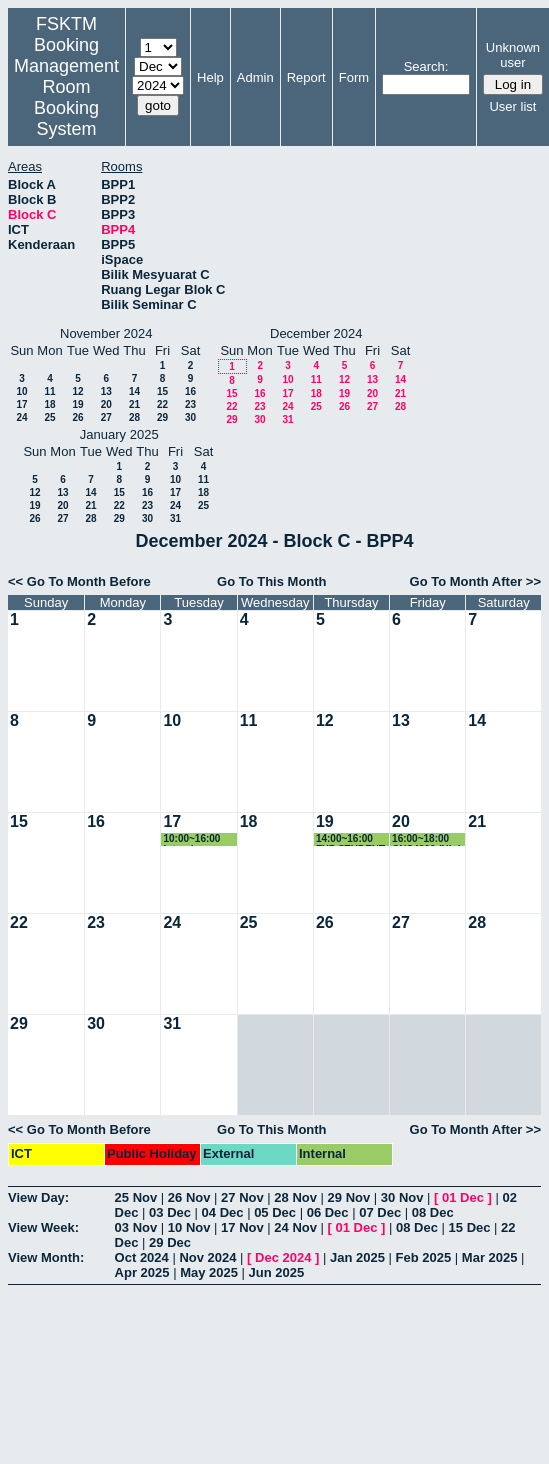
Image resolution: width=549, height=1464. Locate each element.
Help (210, 77)
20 (106, 404)
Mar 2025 (490, 1257)
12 (77, 391)
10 (21, 391)
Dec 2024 (283, 1257)
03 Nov (136, 1227)
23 (190, 404)
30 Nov (402, 1197)
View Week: (43, 1227)
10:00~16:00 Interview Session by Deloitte (191, 839)
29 (162, 417)
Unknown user (513, 55)
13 (106, 391)
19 (77, 404)
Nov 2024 (207, 1257)
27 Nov (242, 1197)
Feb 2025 (424, 1257)
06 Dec (328, 1212)
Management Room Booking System (66, 97)
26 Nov (189, 1197)
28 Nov (295, 1197)
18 (49, 404)
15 (162, 391)
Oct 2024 (142, 1257)
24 (21, 417)
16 (190, 391)
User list (512, 106)
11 (49, 391)
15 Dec (470, 1227)
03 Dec (170, 1212)
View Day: (38, 1197)
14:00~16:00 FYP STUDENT (350, 839)
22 (162, 404)
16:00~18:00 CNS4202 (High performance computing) (428, 839)
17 (21, 404)
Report (306, 77)
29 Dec (170, 1242)
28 (134, 417)
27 (106, 417)
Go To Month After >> (475, 581)
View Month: (46, 1257)
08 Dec (433, 1212)
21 (134, 404)
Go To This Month (272, 581)
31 (287, 419)
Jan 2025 (357, 1257)
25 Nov (136, 1197)
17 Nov (242, 1227)
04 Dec (223, 1212)
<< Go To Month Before (79, 581)
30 (190, 417)
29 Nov (349, 1197)
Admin (255, 77)
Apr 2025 (142, 1272)
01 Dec (463, 1197)
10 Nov (189, 1227)
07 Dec (380, 1212)
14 (134, 391)
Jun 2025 (277, 1272)
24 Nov (295, 1227)
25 (49, 417)
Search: (426, 66)
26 (77, 417)
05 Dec (275, 1212)
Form (354, 77)
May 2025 (209, 1272)
